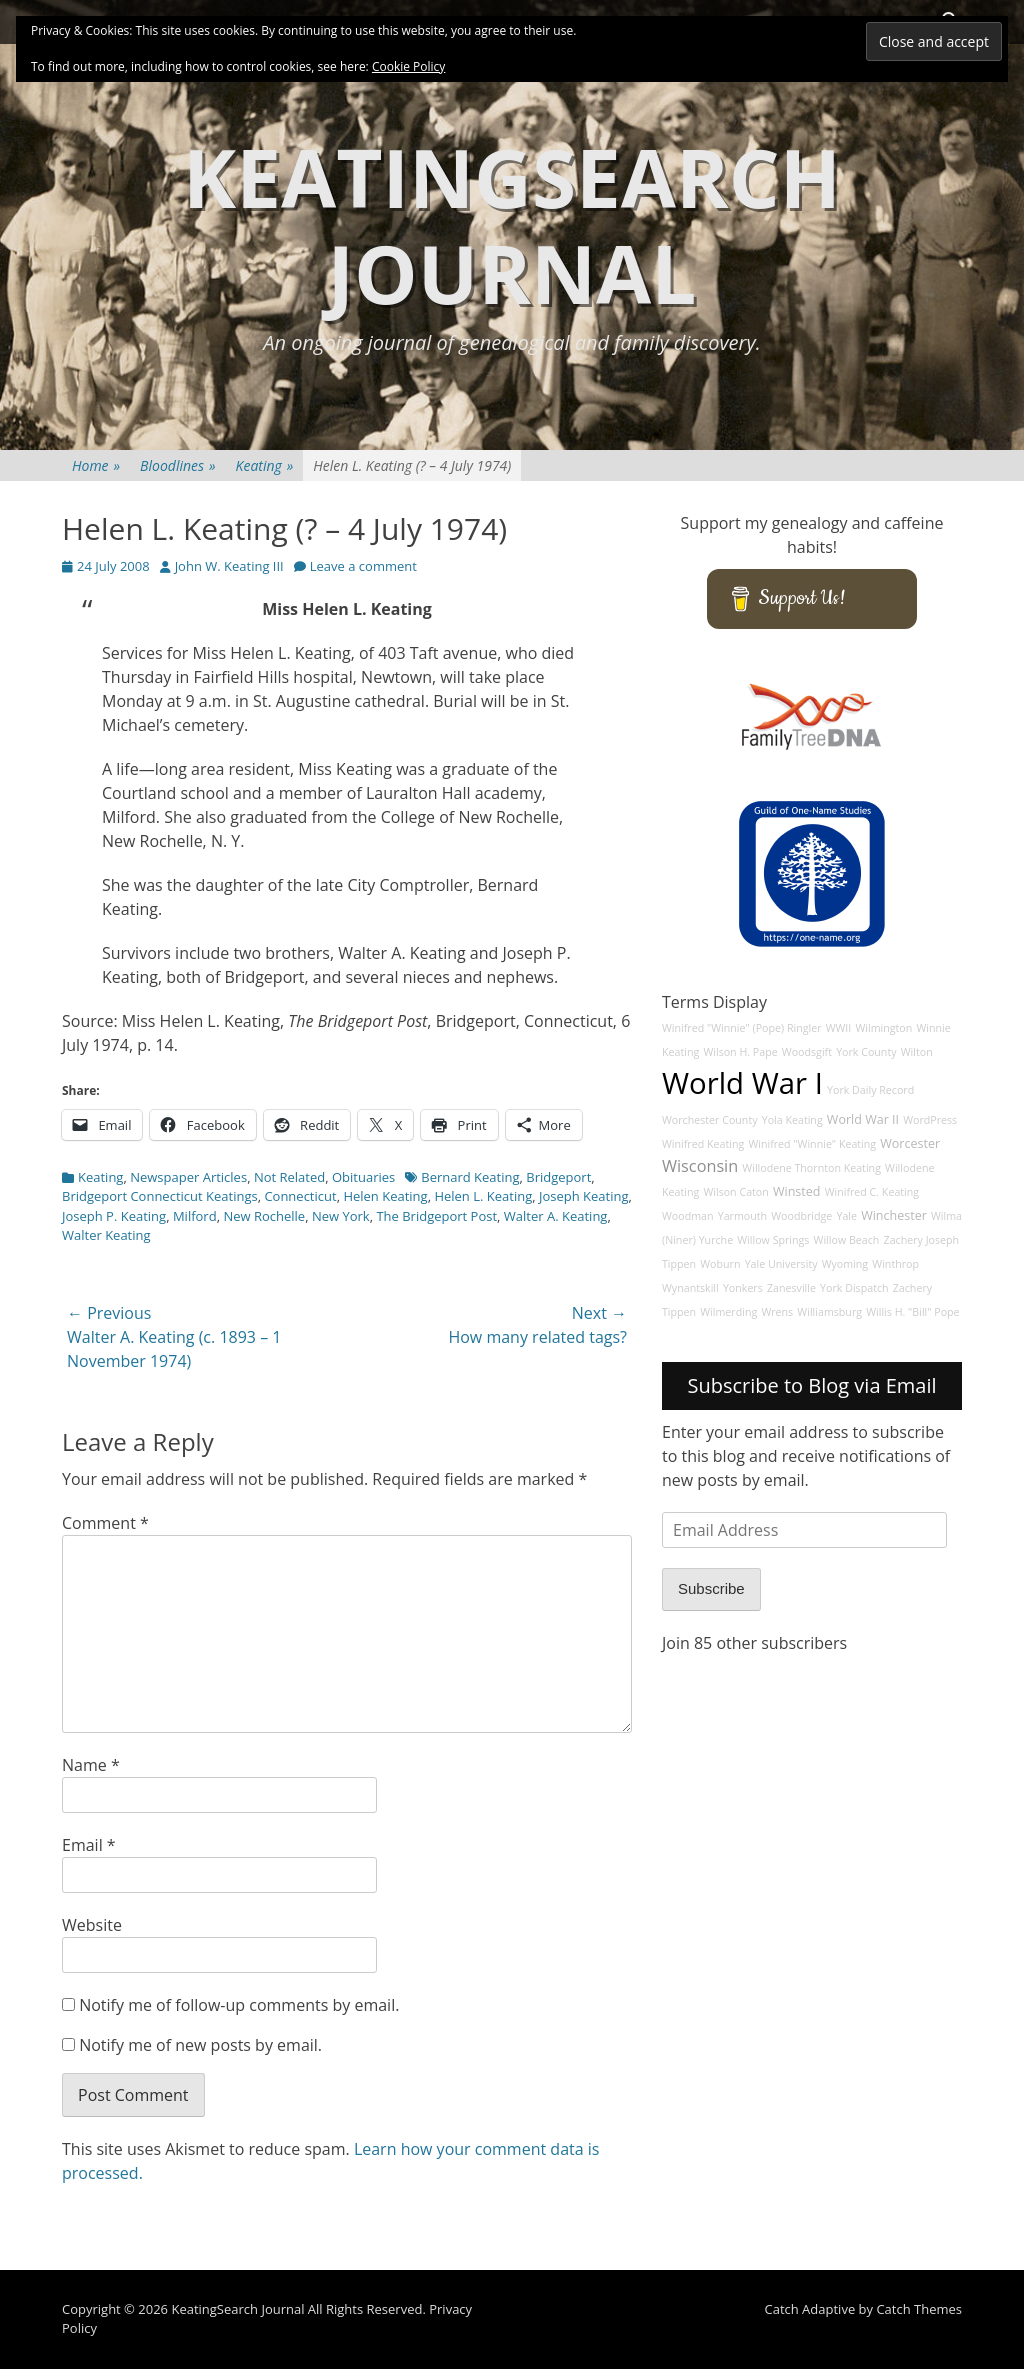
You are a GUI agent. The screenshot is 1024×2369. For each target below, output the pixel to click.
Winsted (797, 1191)
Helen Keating (385, 1196)
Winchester (894, 1215)
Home (96, 465)
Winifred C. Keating (872, 1192)
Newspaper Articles (188, 1177)
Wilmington (883, 1028)
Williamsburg (829, 1312)
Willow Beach (847, 1240)
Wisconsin (700, 1166)
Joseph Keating (584, 1196)
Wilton (917, 1052)
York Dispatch (854, 1288)
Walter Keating (106, 1235)
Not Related (289, 1177)
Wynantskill (690, 1288)
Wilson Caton (735, 1192)
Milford (195, 1216)
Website (92, 1925)
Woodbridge (801, 1216)
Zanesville (791, 1288)
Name (91, 1765)
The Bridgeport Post (436, 1216)
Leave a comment (363, 566)
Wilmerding (728, 1312)
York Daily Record (870, 1090)
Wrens (777, 1312)
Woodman (688, 1216)
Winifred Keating (703, 1144)
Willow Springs (773, 1240)
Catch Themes (919, 2309)
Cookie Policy (408, 66)
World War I (742, 1083)
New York (341, 1216)
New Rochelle (264, 1216)
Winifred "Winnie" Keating (812, 1144)
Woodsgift (807, 1052)
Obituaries (363, 1177)
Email (89, 1845)
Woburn (720, 1264)
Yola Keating (792, 1120)
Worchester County (710, 1120)
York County (866, 1052)
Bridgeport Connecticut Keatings (160, 1196)
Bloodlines (177, 465)
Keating (265, 465)
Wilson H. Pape (740, 1052)
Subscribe (711, 1588)
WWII (839, 1028)
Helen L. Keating (483, 1196)
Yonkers (743, 1288)
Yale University (781, 1264)
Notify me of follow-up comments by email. (239, 2005)
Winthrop (895, 1264)
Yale (846, 1216)
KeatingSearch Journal (512, 224)
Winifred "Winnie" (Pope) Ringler (742, 1028)
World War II (863, 1119)
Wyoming (845, 1264)
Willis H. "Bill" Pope (912, 1312)
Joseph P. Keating (114, 1216)
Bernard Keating (470, 1177)
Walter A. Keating (556, 1216)
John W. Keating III (229, 566)
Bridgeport (558, 1177)
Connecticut (300, 1196)
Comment (105, 1523)
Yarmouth (742, 1216)
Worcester (910, 1143)
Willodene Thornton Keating (811, 1168)
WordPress (930, 1120)
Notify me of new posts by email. (200, 2045)
